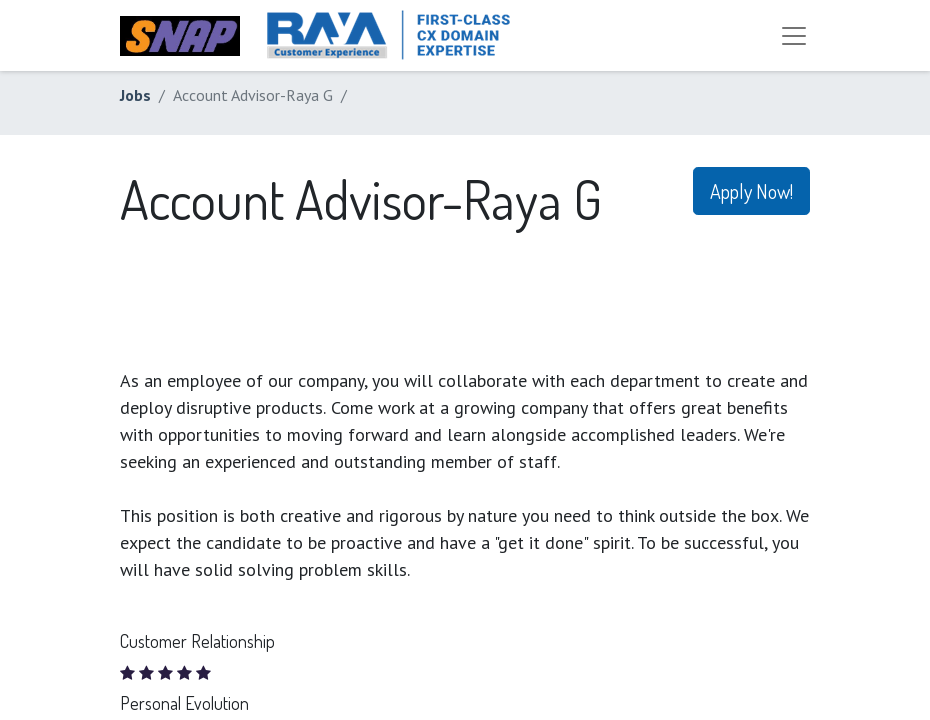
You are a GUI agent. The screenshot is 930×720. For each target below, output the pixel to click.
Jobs (135, 95)
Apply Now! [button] (751, 191)
